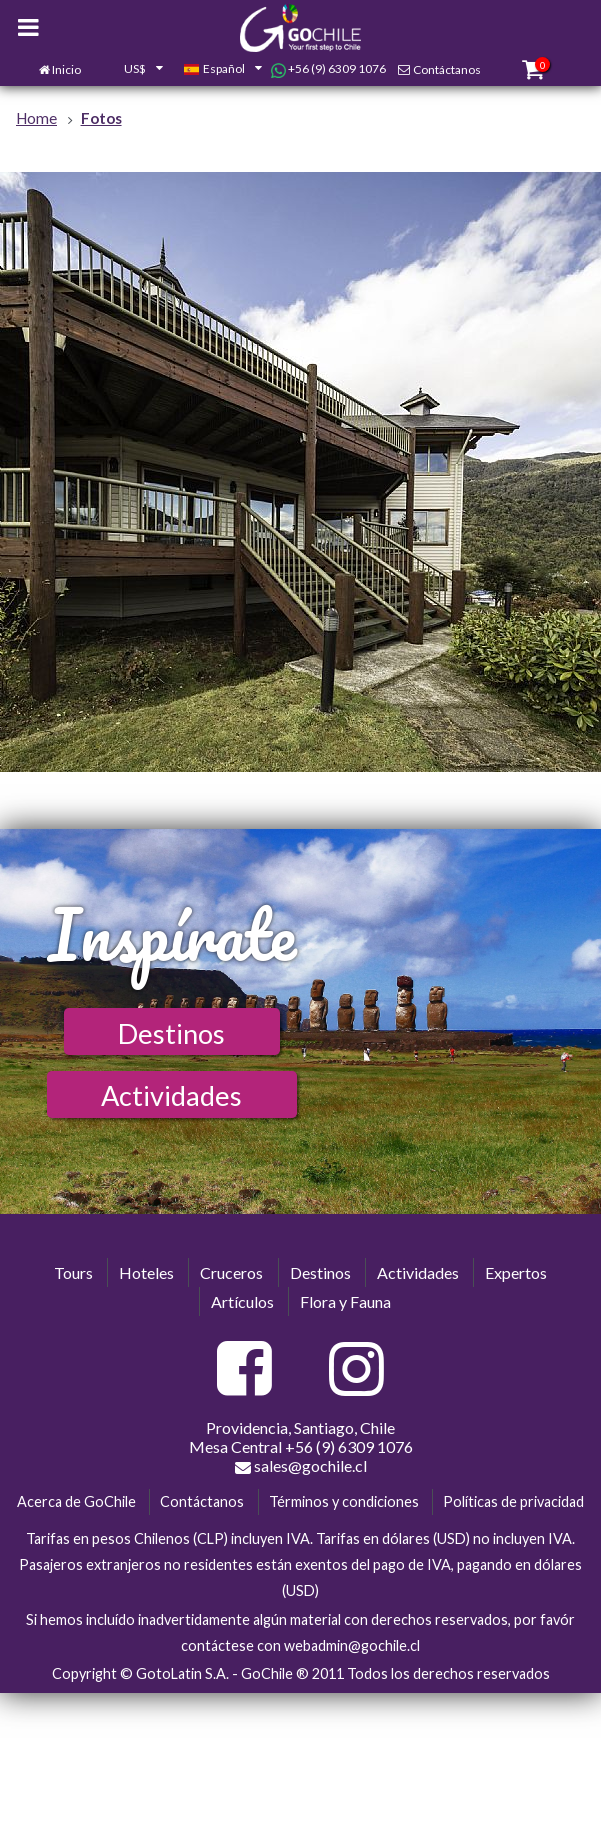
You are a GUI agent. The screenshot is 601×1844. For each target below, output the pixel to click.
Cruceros (231, 1272)
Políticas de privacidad (513, 1501)
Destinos (171, 1033)
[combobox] (132, 70)
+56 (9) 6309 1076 (328, 69)
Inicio (66, 69)
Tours (73, 1272)
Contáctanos (447, 69)
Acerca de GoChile (76, 1501)
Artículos (242, 1301)
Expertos (516, 1272)
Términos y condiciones (344, 1501)
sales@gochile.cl (301, 1466)
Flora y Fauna (345, 1301)
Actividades (171, 1095)
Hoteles (146, 1272)
